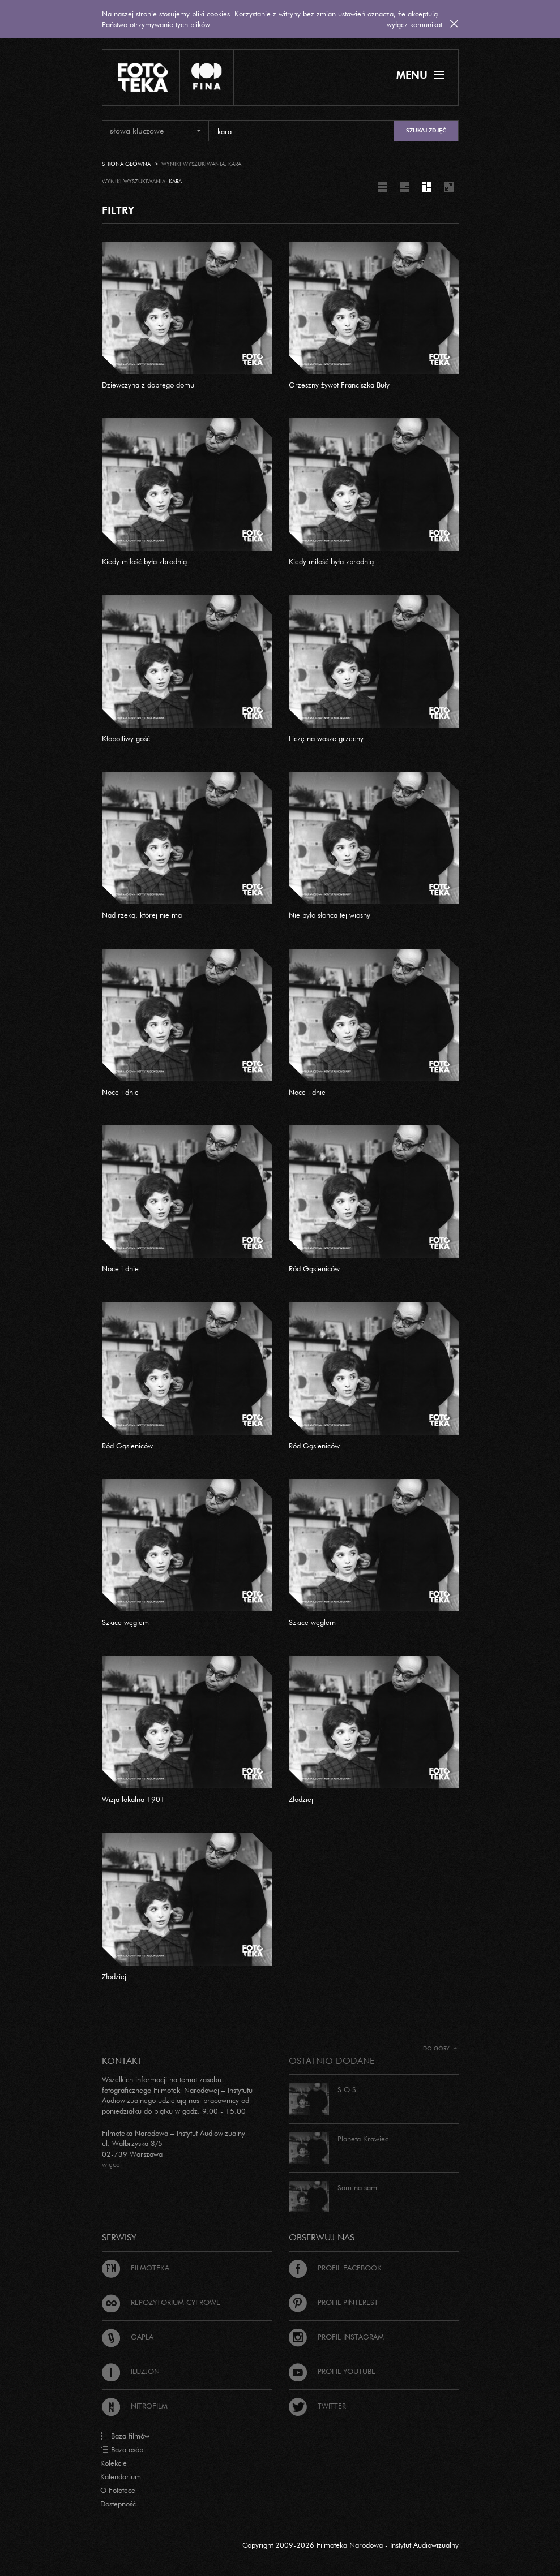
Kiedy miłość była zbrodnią (144, 561)
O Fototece (117, 2490)
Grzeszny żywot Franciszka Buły (339, 384)
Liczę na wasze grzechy (326, 738)
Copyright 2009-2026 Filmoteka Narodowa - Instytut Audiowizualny (350, 2544)
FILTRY (118, 210)
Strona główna (126, 163)
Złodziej (301, 1799)
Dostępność (118, 2503)
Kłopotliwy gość (126, 738)
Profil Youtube (332, 2371)
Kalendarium (120, 2476)
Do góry (440, 2048)
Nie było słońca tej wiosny (329, 914)
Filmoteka (135, 2267)
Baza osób (121, 2450)
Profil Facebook (335, 2267)
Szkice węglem (125, 1622)
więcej (112, 2164)
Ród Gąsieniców (314, 1268)
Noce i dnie (120, 1091)
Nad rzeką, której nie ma (142, 914)
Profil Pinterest (333, 2302)
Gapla (127, 2336)
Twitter (317, 2405)
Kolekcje (113, 2462)
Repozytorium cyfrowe (161, 2302)
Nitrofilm (135, 2405)
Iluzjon (131, 2371)
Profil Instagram (336, 2336)
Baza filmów (124, 2436)
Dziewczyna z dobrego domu (148, 384)
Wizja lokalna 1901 (133, 1799)
